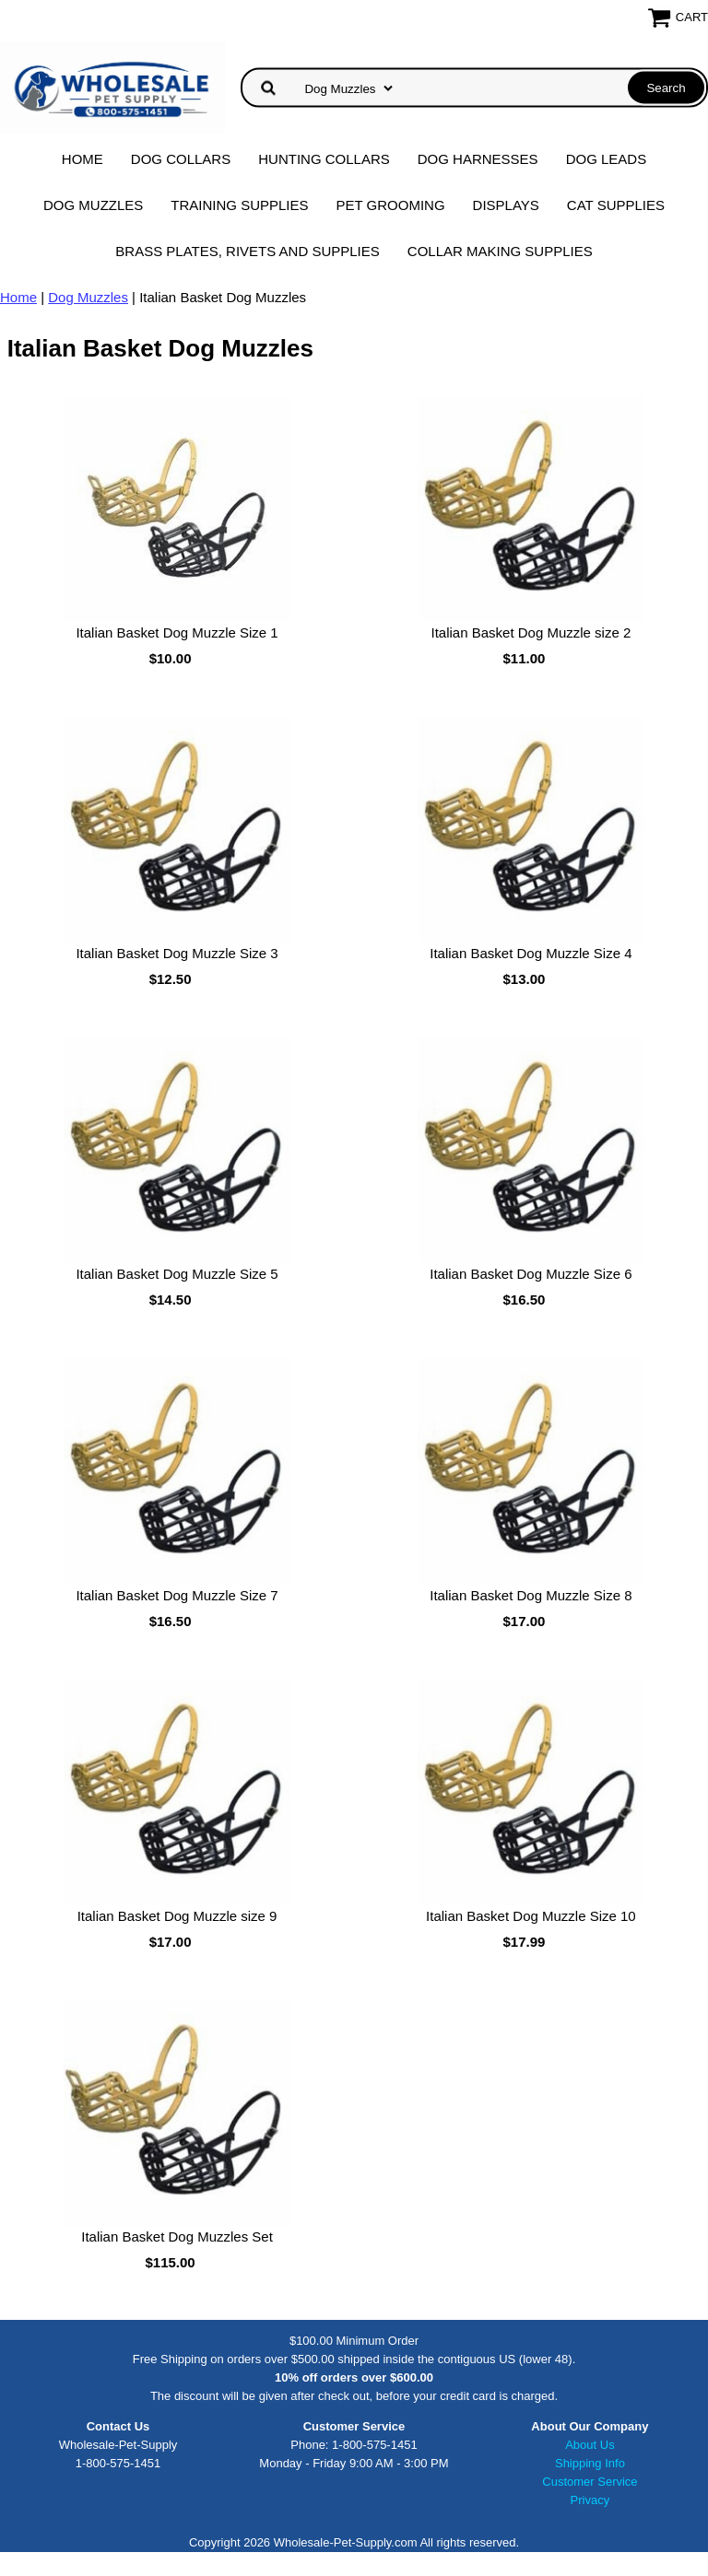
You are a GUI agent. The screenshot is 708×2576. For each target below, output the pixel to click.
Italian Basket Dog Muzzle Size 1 (176, 632)
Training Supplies (239, 205)
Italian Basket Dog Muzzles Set (177, 2236)
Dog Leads (606, 159)
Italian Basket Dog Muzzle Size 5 (176, 1274)
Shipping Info (590, 2463)
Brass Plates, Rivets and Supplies (247, 251)
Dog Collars (180, 159)
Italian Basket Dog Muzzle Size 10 (531, 1916)
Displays (506, 205)
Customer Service (589, 2481)
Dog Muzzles (93, 205)
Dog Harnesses (478, 159)
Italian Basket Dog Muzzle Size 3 (176, 953)
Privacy (590, 2500)
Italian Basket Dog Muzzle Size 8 (530, 1595)
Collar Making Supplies (500, 251)
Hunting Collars (324, 159)
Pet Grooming (390, 205)
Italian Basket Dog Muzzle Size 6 (530, 1274)
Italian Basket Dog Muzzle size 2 (531, 632)
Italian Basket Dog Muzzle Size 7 (176, 1595)
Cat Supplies (616, 205)
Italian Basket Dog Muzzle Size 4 (530, 953)
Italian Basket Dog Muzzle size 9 (177, 1916)
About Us (589, 2445)
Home (82, 159)
